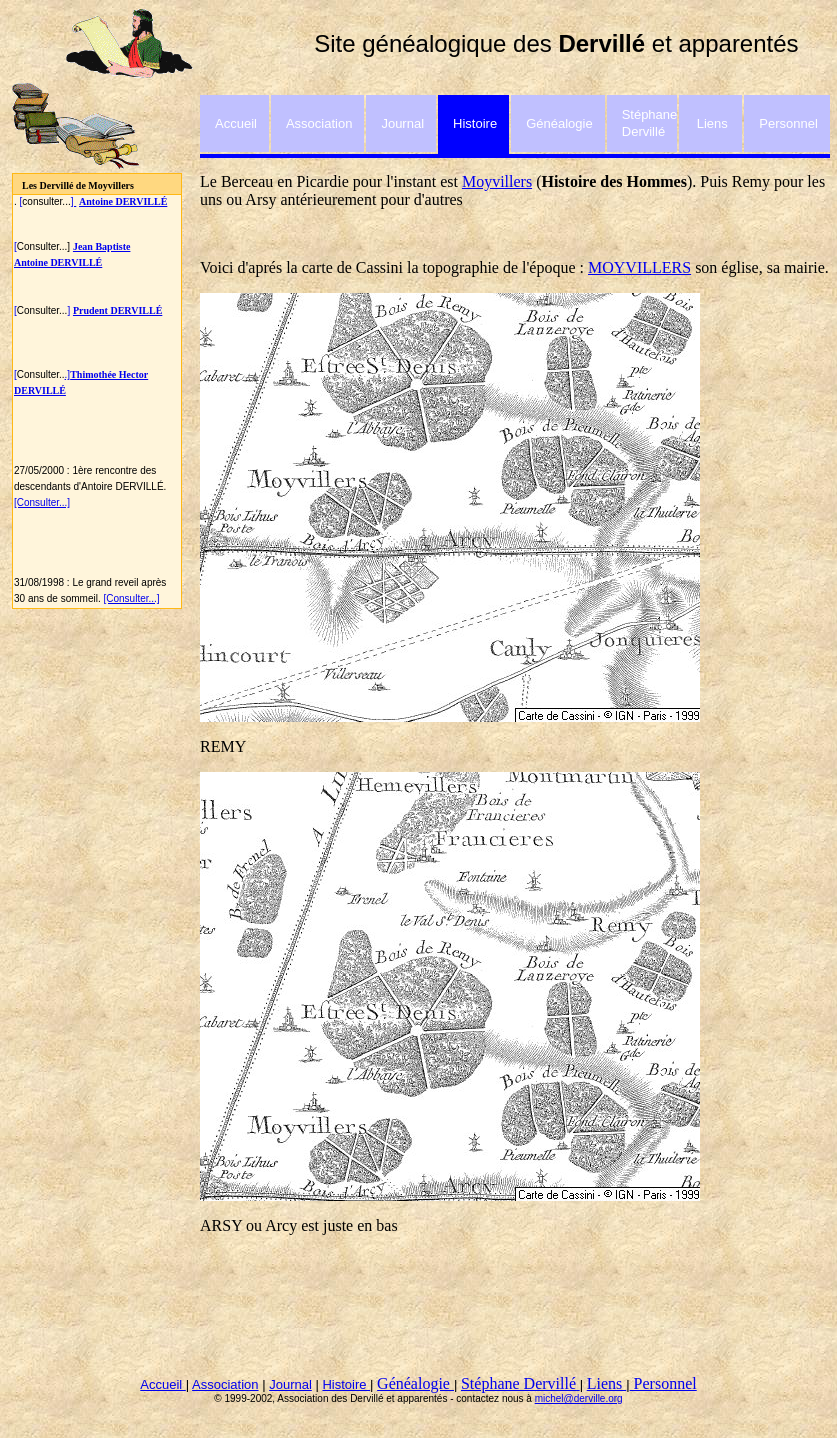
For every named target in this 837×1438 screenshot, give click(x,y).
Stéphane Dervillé (520, 1383)
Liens (607, 1383)
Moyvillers (497, 181)
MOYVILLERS (639, 267)
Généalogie (415, 1383)
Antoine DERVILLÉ (58, 262)
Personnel (663, 1383)
